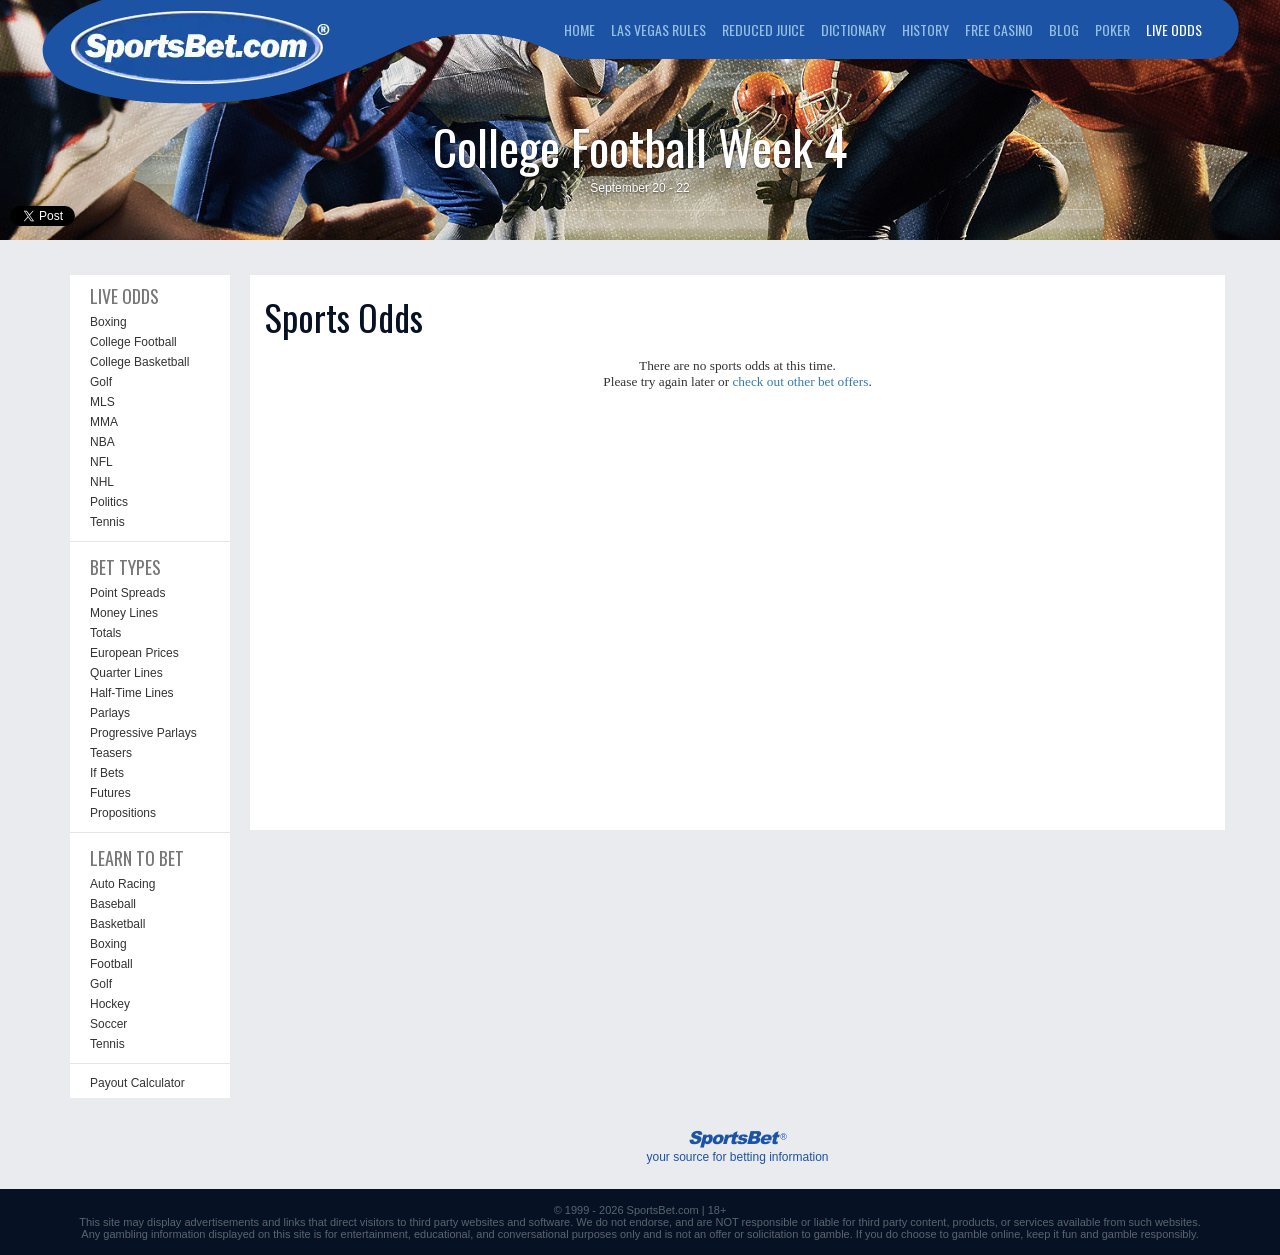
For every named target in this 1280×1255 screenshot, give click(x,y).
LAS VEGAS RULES (658, 29)
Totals (105, 633)
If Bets (107, 773)
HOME (579, 29)
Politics (109, 502)
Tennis (107, 522)
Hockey (110, 1004)
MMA (104, 422)
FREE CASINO (999, 29)
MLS (102, 402)
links (294, 1222)
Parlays (110, 713)
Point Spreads (127, 593)
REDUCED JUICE (763, 29)
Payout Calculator (137, 1083)
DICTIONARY (853, 29)
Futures (110, 793)
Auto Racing (122, 884)
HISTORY (925, 29)
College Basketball (139, 362)
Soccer (108, 1024)
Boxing (108, 322)
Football (111, 964)
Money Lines (124, 613)
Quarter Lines (126, 673)
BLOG (1064, 29)
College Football (133, 342)
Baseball (113, 904)
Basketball (117, 924)
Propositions (123, 813)
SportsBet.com (663, 1210)
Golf (101, 382)
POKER (1112, 29)
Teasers (111, 753)
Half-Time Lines (132, 693)
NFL (101, 462)
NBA (102, 442)
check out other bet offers (800, 381)
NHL (102, 482)
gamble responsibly (1149, 1234)
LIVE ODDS (1174, 29)
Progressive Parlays (143, 733)
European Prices (134, 653)
